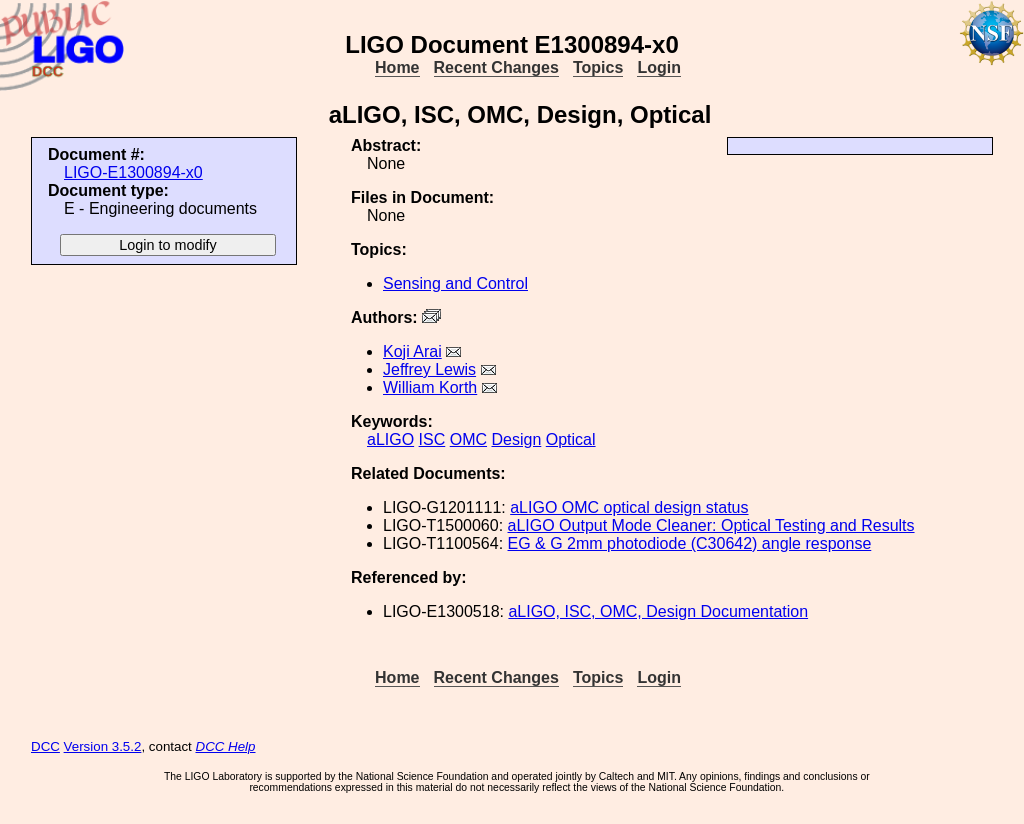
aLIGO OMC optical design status (629, 507)
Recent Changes (496, 67)
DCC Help (226, 746)
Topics (598, 67)
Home (397, 67)
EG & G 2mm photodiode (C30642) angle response (690, 543)
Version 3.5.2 (103, 746)
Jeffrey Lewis (429, 369)
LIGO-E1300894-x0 (133, 172)
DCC (45, 746)
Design (517, 439)
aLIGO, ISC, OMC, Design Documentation (658, 611)
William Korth (430, 387)
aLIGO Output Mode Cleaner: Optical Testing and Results (711, 525)
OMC (468, 439)
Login (659, 67)
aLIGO (390, 439)
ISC (432, 439)
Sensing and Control (455, 283)
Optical (571, 439)
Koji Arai (412, 351)
